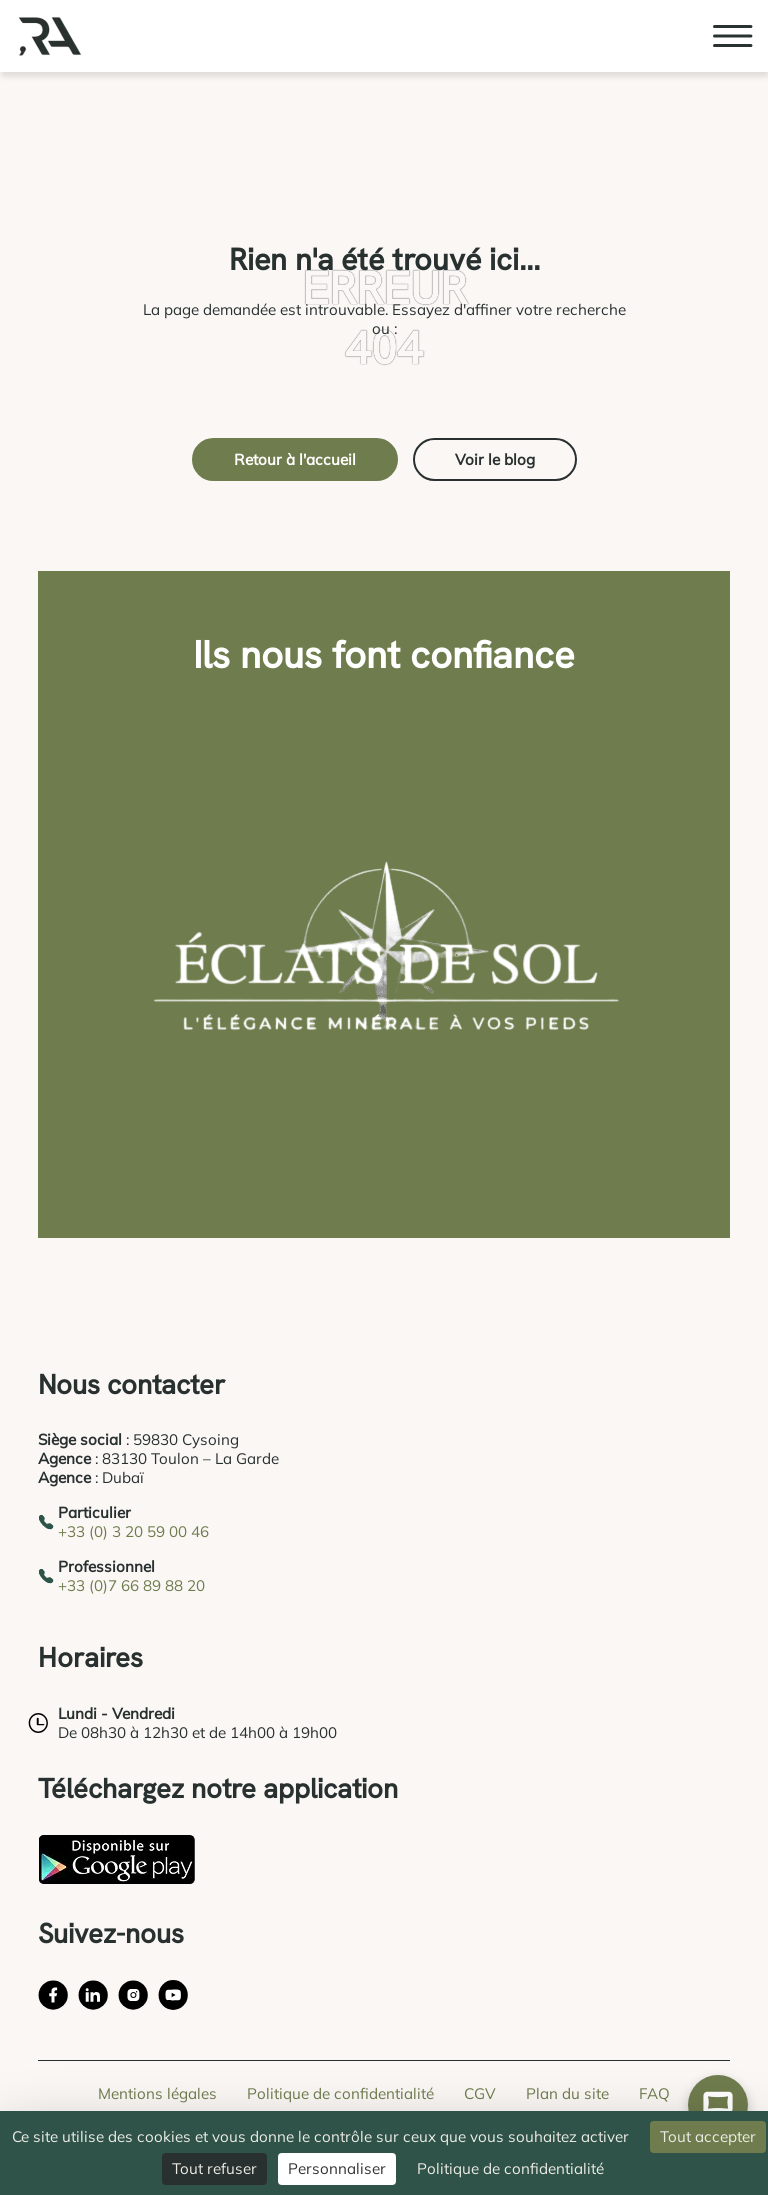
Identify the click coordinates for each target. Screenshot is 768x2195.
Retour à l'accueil (295, 459)
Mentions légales (157, 2093)
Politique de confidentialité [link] (510, 2168)
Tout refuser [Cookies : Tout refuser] (214, 2168)
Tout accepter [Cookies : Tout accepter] (708, 2136)
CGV (480, 2093)
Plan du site (567, 2093)
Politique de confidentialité (340, 2093)
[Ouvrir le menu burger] (733, 36)
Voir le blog (495, 459)
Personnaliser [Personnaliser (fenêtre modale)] (337, 2168)
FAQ (654, 2093)
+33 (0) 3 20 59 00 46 (133, 1531)
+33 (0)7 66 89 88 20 (131, 1585)
